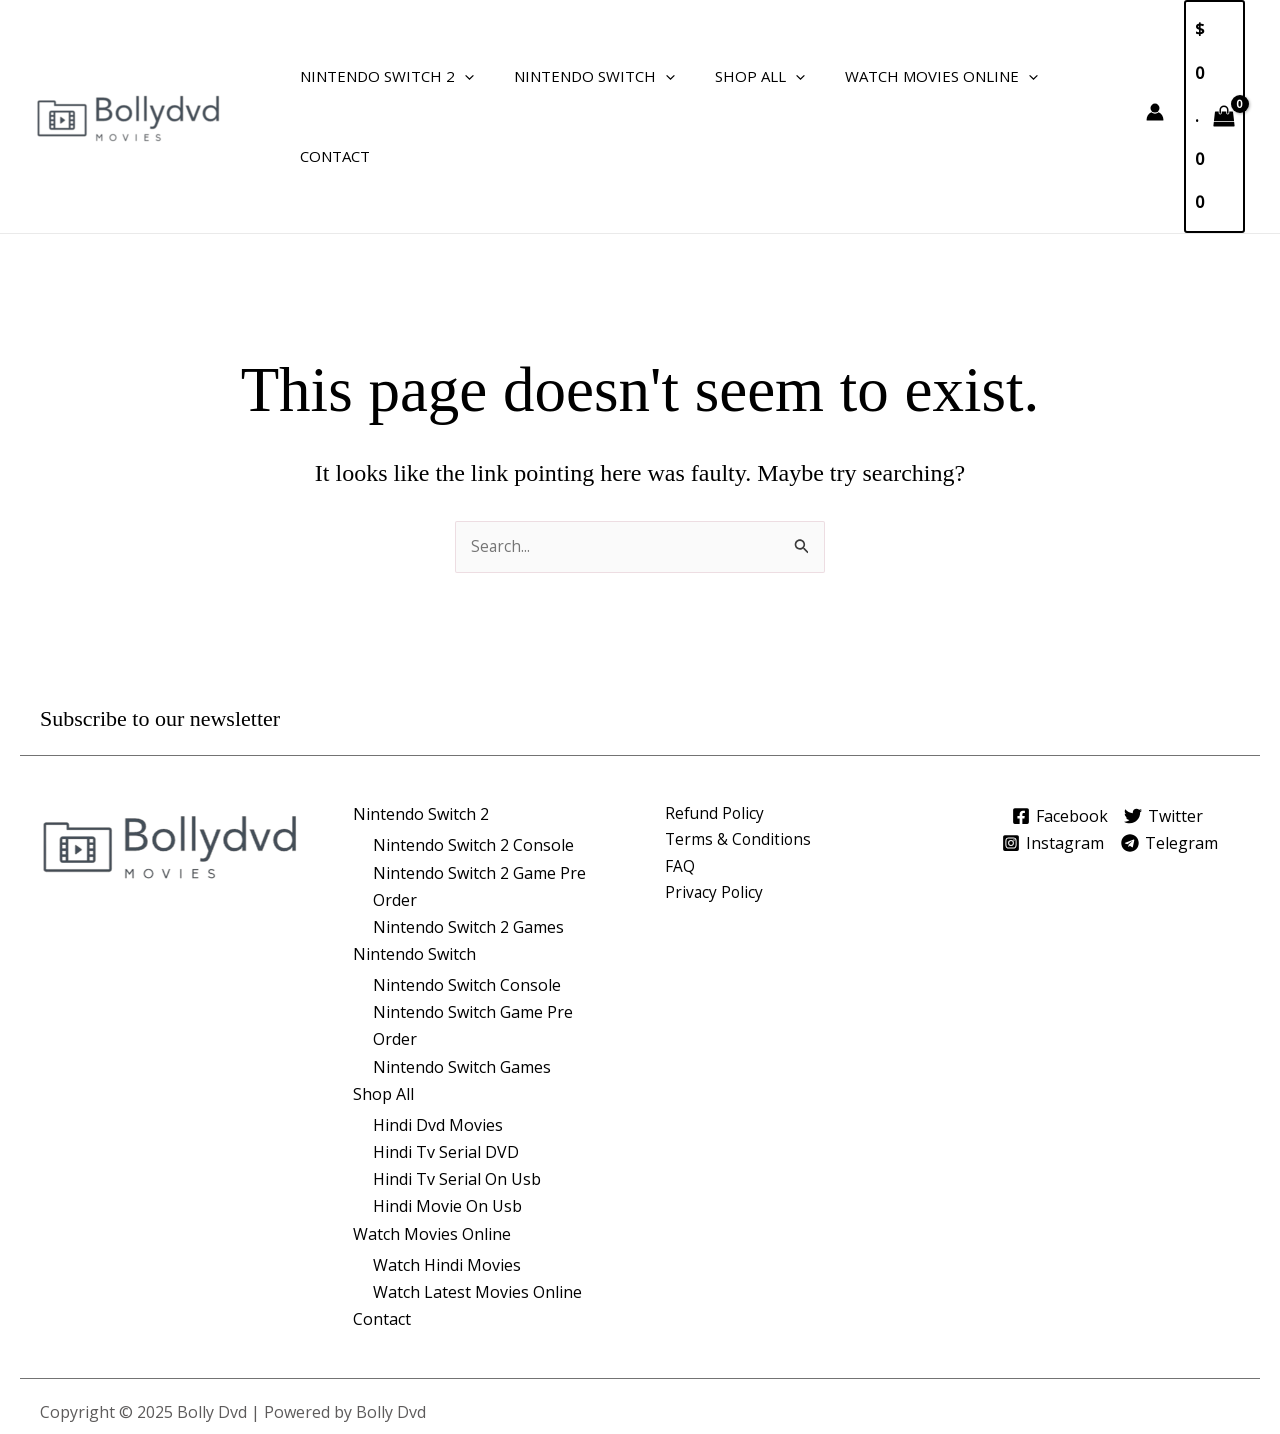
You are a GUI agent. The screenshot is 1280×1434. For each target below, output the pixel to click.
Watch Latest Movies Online (477, 1207)
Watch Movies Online (906, 73)
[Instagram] (1050, 758)
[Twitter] (1166, 731)
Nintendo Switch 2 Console (473, 760)
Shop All (735, 73)
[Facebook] (1053, 731)
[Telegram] (1175, 758)
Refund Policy (715, 729)
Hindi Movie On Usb (447, 1122)
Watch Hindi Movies (447, 1180)
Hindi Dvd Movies (438, 1040)
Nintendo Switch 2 (382, 73)
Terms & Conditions (739, 756)
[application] (459, 73)
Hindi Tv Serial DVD (446, 1067)
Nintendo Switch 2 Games (468, 842)
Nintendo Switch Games (462, 982)
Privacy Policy (715, 810)
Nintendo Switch (579, 73)
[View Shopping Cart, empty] (1210, 73)
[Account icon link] (1147, 69)
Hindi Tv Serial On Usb (457, 1094)
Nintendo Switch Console (467, 900)
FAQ (680, 783)
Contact (1068, 73)
